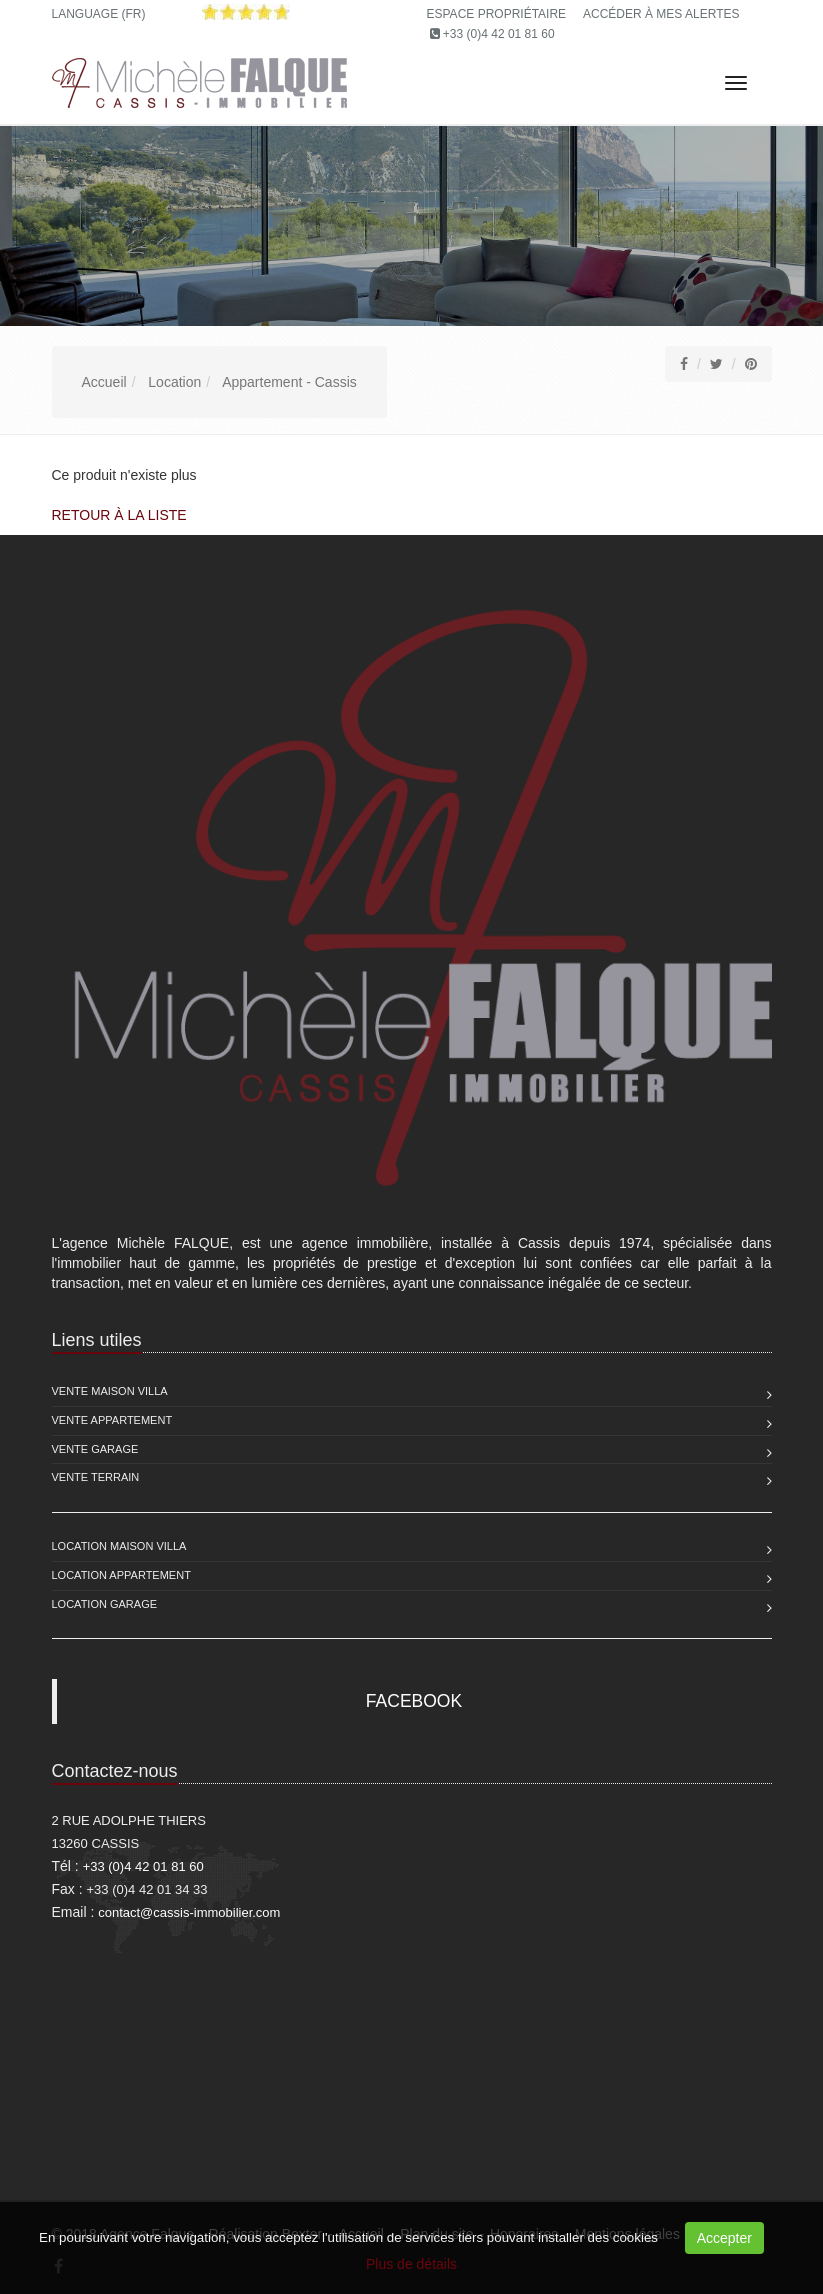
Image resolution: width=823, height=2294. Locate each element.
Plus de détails (411, 2264)
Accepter (724, 2238)
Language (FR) (99, 14)
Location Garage (105, 1604)
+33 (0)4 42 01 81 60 (499, 34)
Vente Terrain (96, 1477)
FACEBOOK (414, 1701)
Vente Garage (95, 1449)
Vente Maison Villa (110, 1391)
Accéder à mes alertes (661, 14)
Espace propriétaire (497, 14)
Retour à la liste (119, 515)
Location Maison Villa (119, 1546)
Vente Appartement (112, 1420)
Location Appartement (121, 1575)
